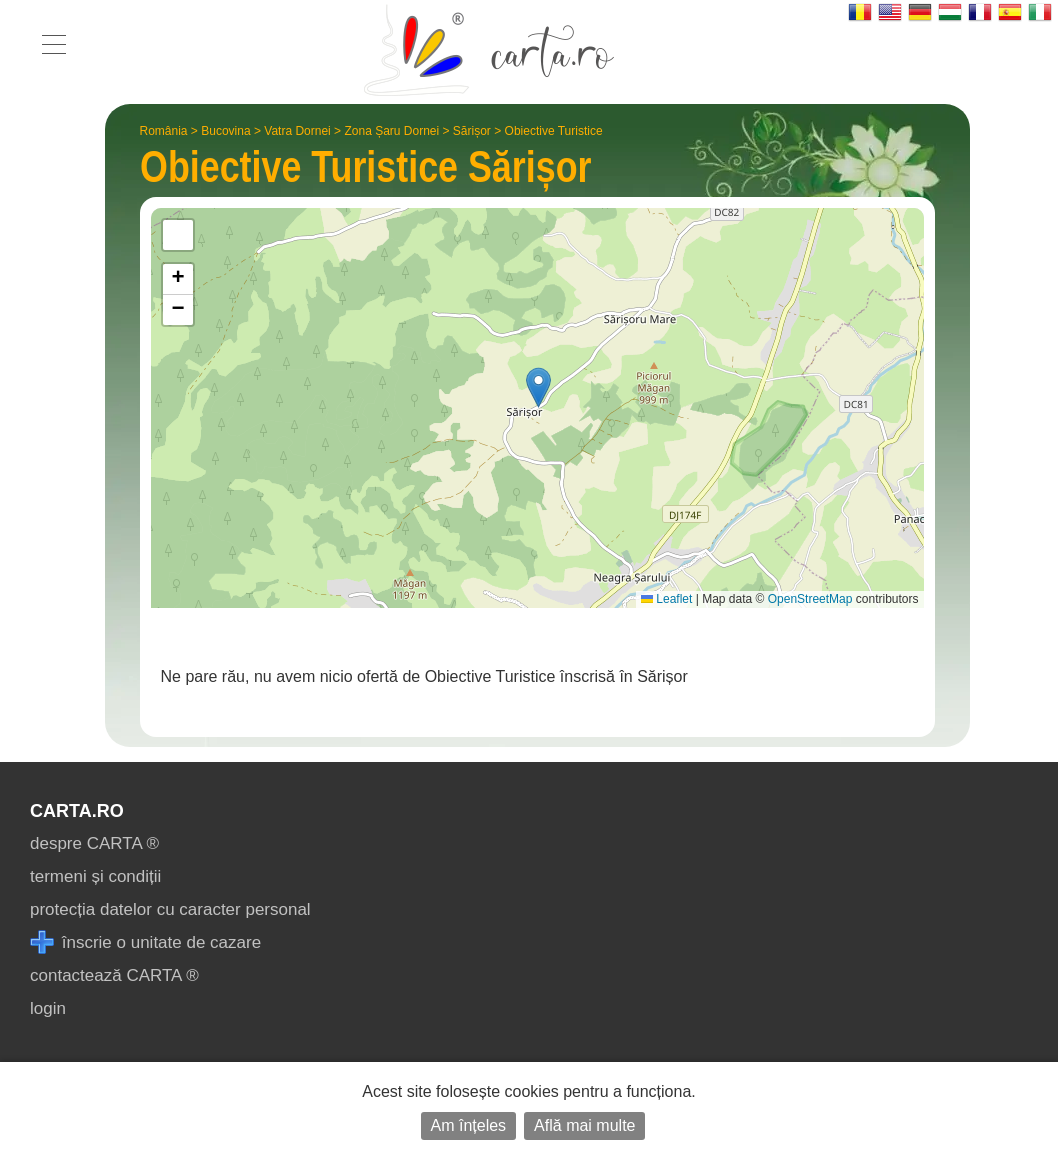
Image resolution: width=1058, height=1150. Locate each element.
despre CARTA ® (94, 843)
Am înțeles (469, 1125)
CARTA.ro (77, 811)
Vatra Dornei (297, 131)
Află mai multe (584, 1125)
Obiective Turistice (554, 131)
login (48, 1008)
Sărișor (472, 131)
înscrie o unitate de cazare (145, 942)
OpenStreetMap (810, 599)
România (164, 131)
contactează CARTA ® (114, 975)
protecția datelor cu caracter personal (170, 909)
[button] (538, 387)
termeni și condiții (95, 876)
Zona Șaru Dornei (391, 131)
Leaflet (666, 599)
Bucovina (225, 131)
